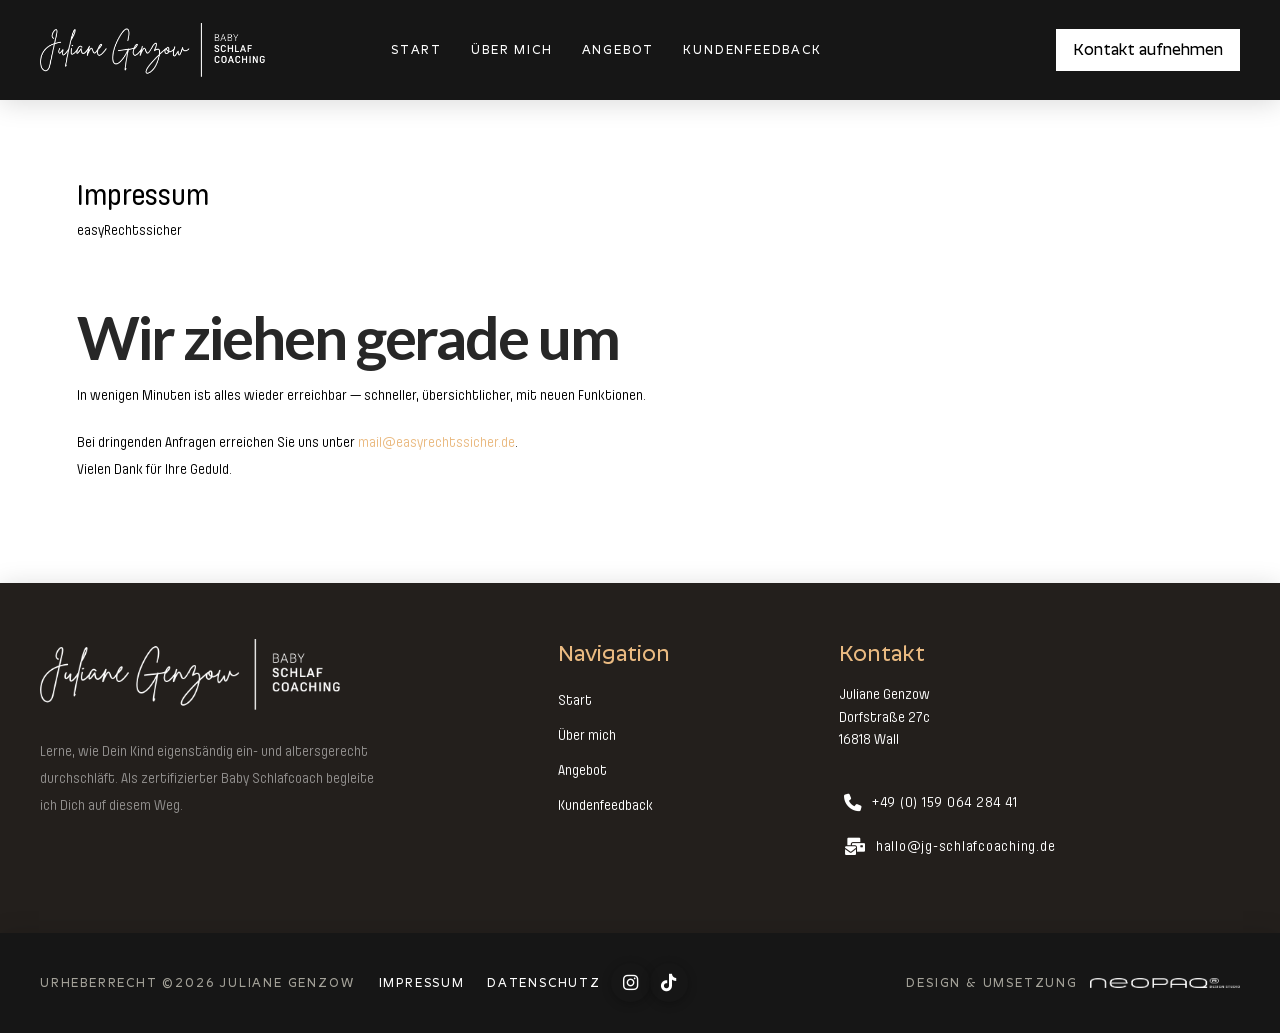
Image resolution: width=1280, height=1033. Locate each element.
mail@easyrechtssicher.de (436, 442)
